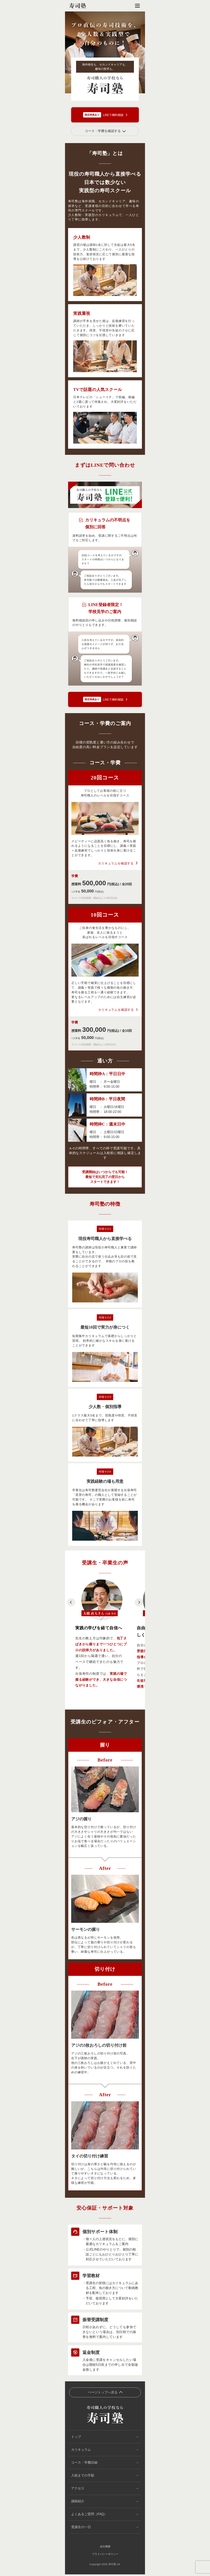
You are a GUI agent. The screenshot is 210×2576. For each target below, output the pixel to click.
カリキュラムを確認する (117, 865)
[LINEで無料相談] (105, 115)
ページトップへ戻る (103, 2394)
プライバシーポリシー (105, 2555)
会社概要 (105, 2548)
